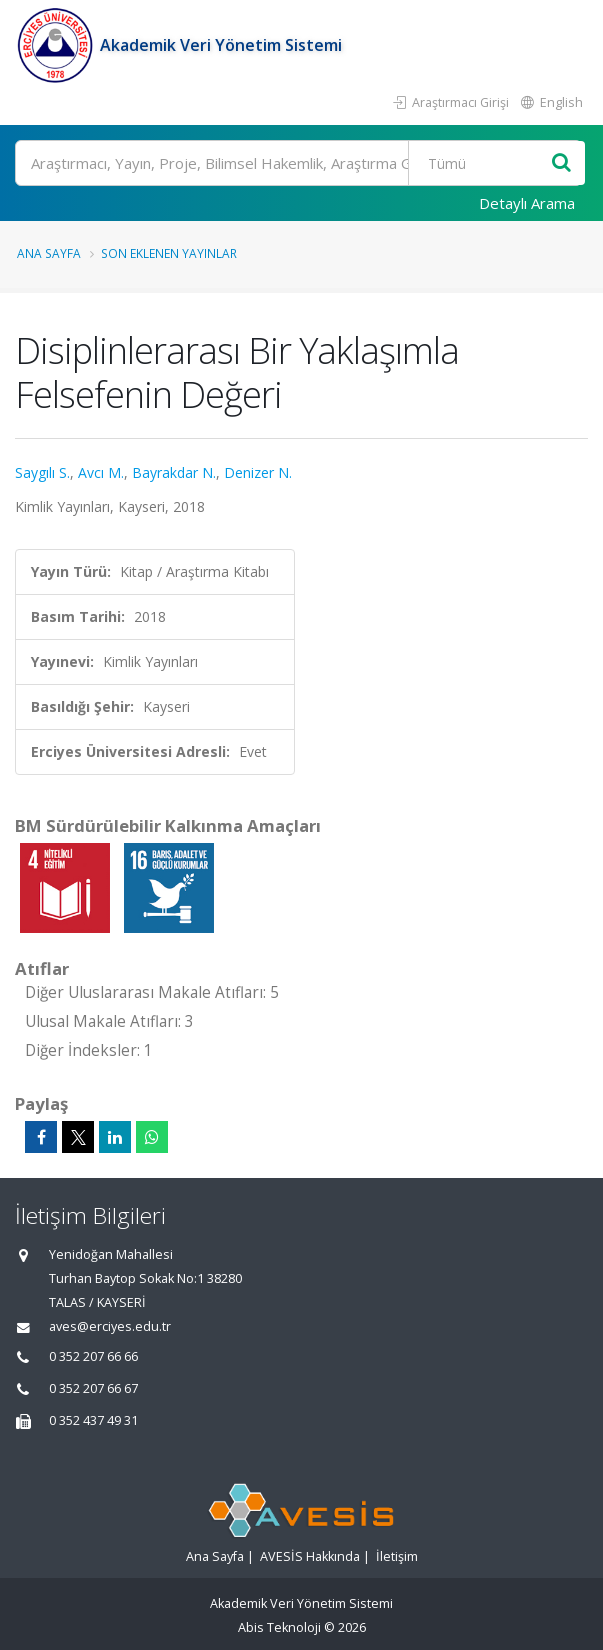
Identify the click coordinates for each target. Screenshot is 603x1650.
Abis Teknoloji (279, 1627)
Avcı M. (101, 472)
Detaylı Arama (527, 203)
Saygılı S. (42, 472)
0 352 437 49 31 (93, 1420)
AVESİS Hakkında (310, 1556)
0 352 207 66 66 (93, 1356)
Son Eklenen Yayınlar (169, 253)
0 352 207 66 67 (93, 1388)
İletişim (397, 1556)
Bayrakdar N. (174, 472)
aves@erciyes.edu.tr (110, 1326)
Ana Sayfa (49, 253)
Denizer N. (258, 472)
